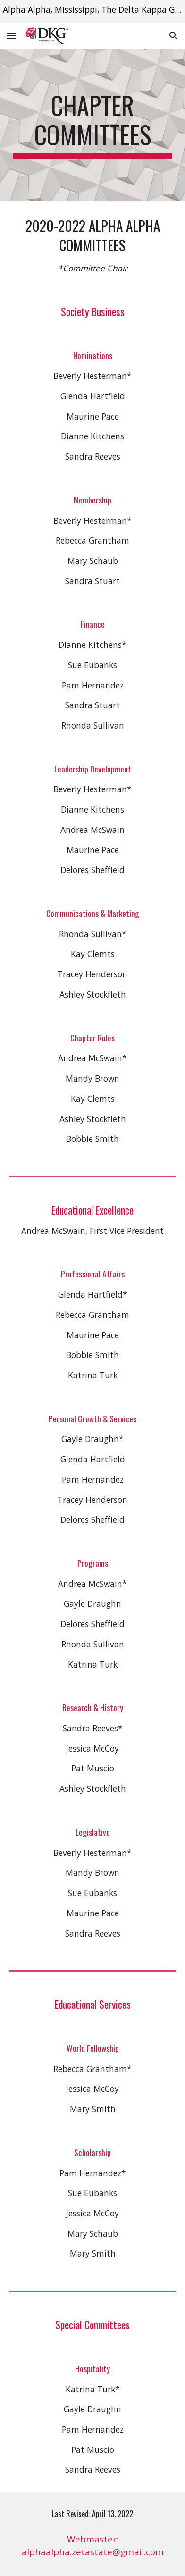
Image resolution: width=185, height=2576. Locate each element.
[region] (92, 11)
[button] (11, 36)
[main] (92, 125)
